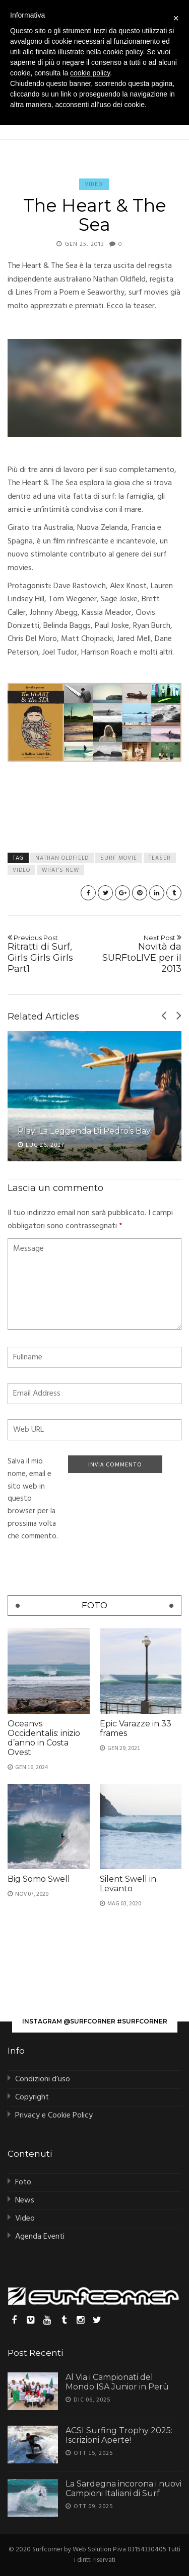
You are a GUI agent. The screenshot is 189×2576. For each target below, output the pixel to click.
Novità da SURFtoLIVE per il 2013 (139, 954)
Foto (23, 2182)
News (24, 2200)
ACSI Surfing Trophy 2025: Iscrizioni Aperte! (119, 2435)
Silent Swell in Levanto (128, 1883)
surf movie (118, 858)
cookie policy (90, 73)
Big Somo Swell (39, 1879)
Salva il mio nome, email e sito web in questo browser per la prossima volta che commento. (33, 1498)
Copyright (32, 2097)
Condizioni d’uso (42, 2079)
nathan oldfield (62, 858)
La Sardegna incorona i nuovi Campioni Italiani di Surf (123, 2488)
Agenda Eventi (40, 2236)
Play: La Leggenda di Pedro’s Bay (84, 1131)
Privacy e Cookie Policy (54, 2115)
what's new (60, 870)
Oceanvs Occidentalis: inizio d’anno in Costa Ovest (44, 1738)
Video (94, 184)
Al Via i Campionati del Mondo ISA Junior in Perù (117, 2381)
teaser (160, 858)
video (21, 870)
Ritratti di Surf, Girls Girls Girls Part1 (49, 954)
